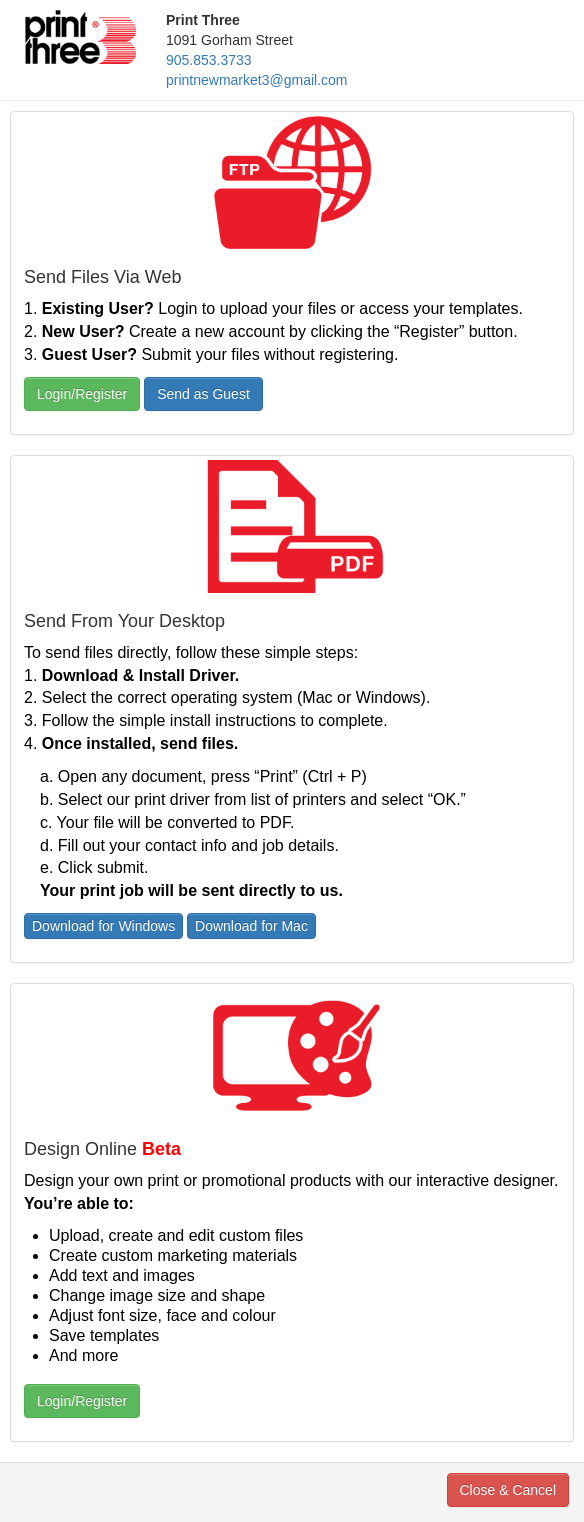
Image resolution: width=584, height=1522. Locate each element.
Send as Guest (203, 394)
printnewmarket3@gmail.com (257, 80)
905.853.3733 (209, 60)
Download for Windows (103, 926)
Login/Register (82, 394)
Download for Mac (251, 926)
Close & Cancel (508, 1490)
